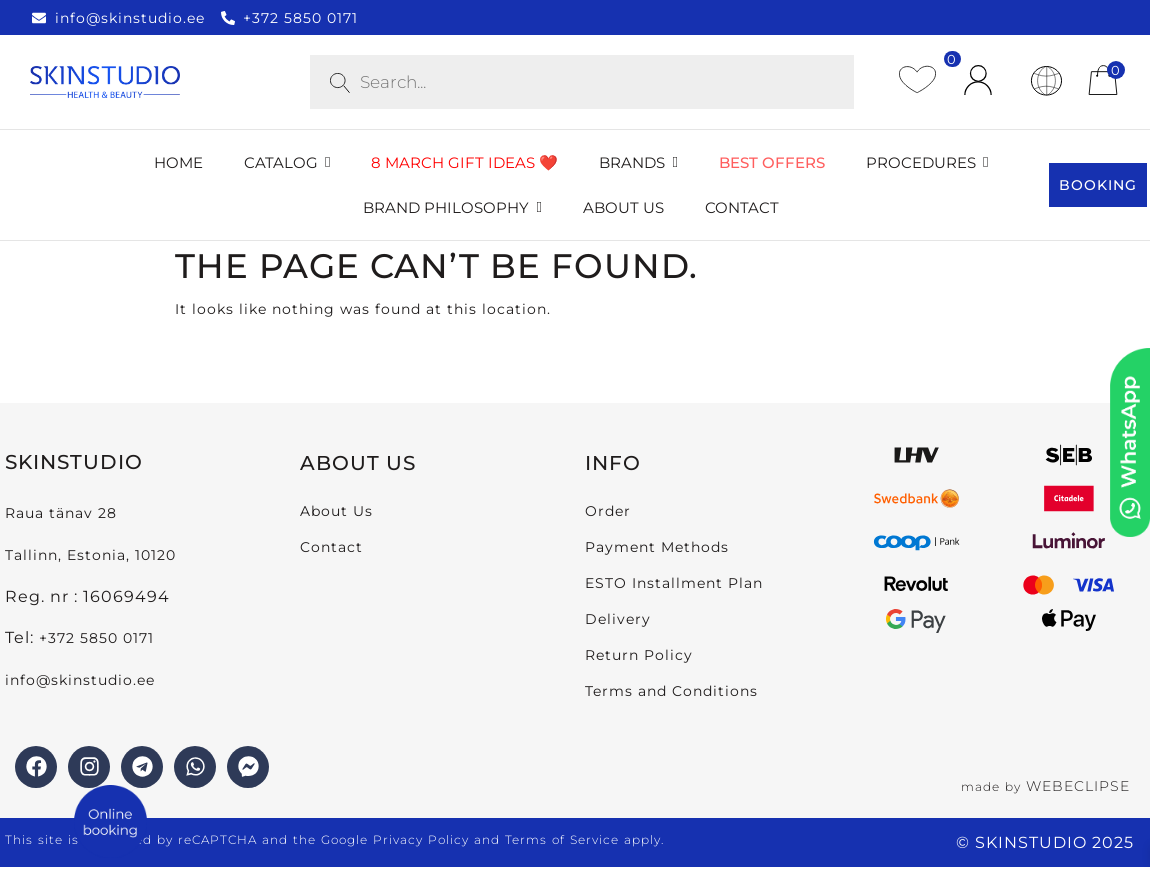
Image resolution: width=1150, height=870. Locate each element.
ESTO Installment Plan (674, 583)
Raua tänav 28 (61, 513)
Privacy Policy (421, 839)
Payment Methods (657, 547)
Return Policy (639, 655)
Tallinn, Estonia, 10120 (90, 555)
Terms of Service (562, 839)
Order (608, 511)
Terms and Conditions (671, 691)
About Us (336, 511)
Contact (331, 547)
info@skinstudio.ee (82, 680)
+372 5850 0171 (96, 638)
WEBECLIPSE (1078, 786)
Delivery (618, 619)
